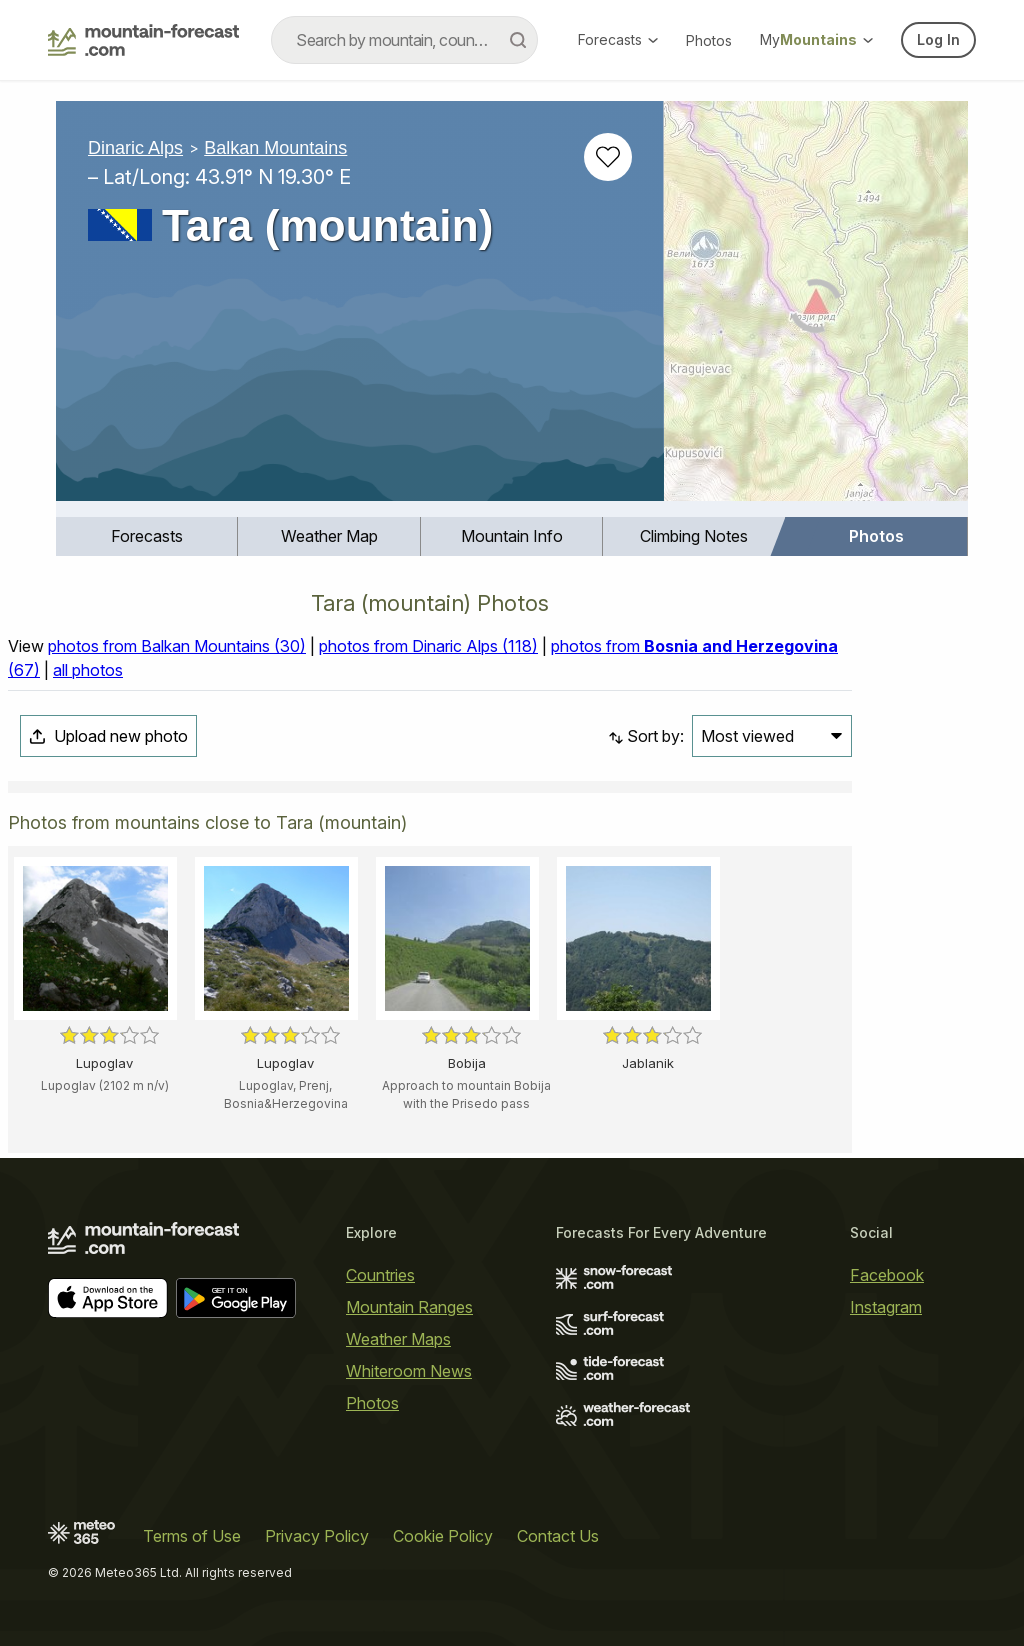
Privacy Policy (317, 1536)
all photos (88, 670)
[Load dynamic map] (816, 309)
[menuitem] (147, 536)
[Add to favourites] (608, 157)
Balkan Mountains (275, 148)
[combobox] (404, 40)
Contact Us (558, 1536)
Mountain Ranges (409, 1307)
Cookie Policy (443, 1536)
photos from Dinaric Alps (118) (428, 646)
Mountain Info (512, 536)
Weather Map (329, 536)
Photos (709, 40)
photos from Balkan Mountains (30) (177, 646)
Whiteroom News (409, 1371)
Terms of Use (192, 1536)
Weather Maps (398, 1339)
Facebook (887, 1275)
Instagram (886, 1307)
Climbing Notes (694, 536)
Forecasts (618, 39)
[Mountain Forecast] (143, 40)
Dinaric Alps (135, 148)
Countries (380, 1275)
